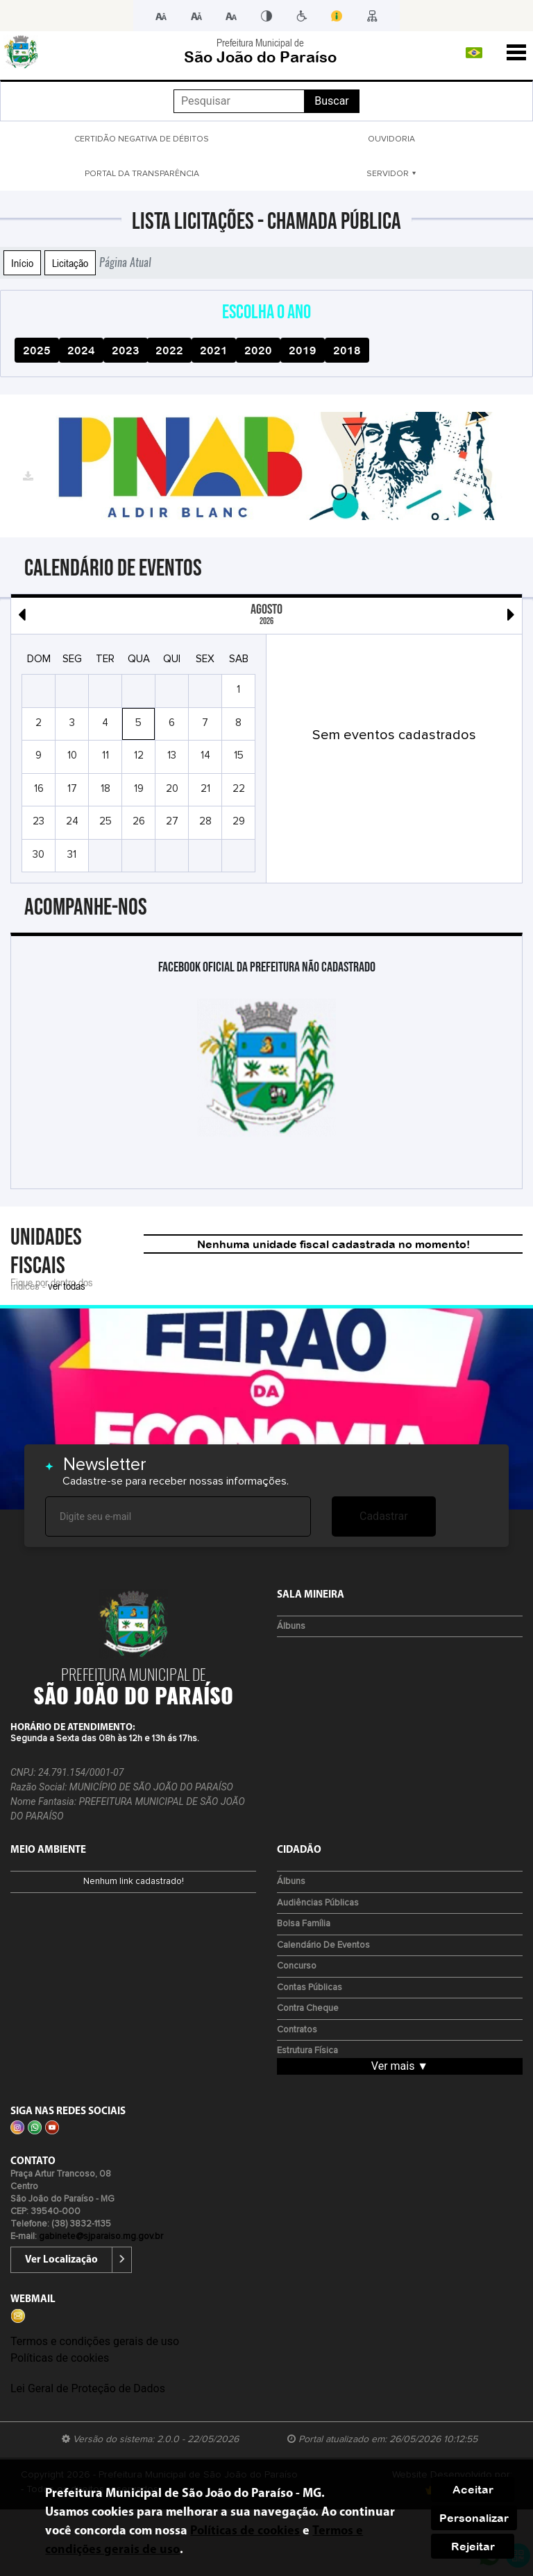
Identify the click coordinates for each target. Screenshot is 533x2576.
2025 (37, 350)
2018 (347, 350)
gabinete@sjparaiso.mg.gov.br (101, 2236)
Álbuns (291, 1626)
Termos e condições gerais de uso (94, 2341)
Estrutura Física (307, 2050)
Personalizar (474, 2518)
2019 (302, 350)
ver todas (66, 1286)
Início (22, 263)
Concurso (296, 1966)
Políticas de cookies (59, 2358)
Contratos (297, 2029)
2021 (214, 350)
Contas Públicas (309, 1987)
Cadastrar (383, 1516)
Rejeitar (473, 2546)
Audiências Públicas (318, 1903)
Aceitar (472, 2489)
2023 (125, 350)
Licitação (70, 263)
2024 (81, 350)
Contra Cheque (308, 2008)
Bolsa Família (303, 1923)
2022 (169, 350)
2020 (258, 350)
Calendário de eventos (323, 1945)
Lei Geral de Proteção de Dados (87, 2388)
